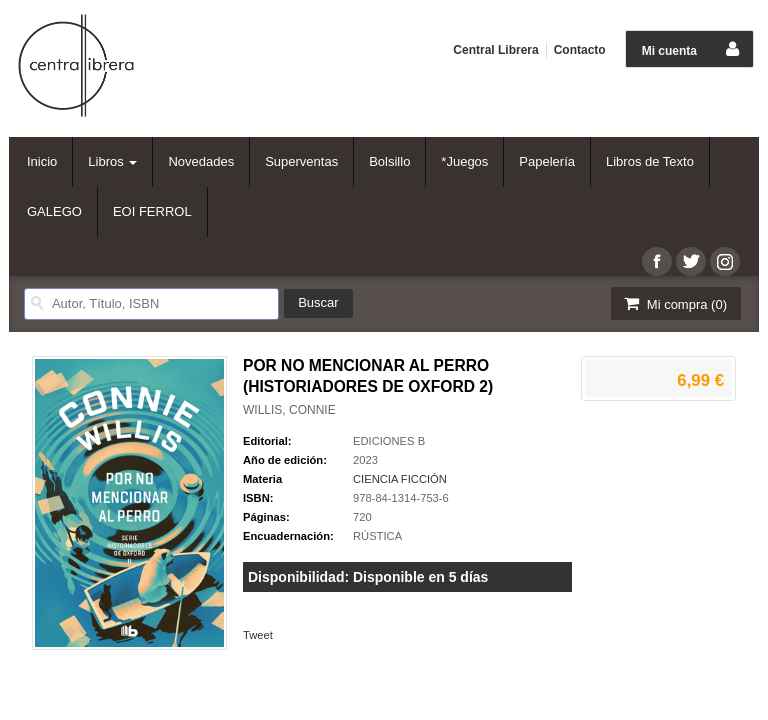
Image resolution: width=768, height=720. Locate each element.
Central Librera (495, 50)
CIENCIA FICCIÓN (400, 479)
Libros (112, 161)
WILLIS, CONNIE (289, 410)
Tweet (258, 635)
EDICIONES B (389, 441)
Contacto (580, 50)
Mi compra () (674, 303)
